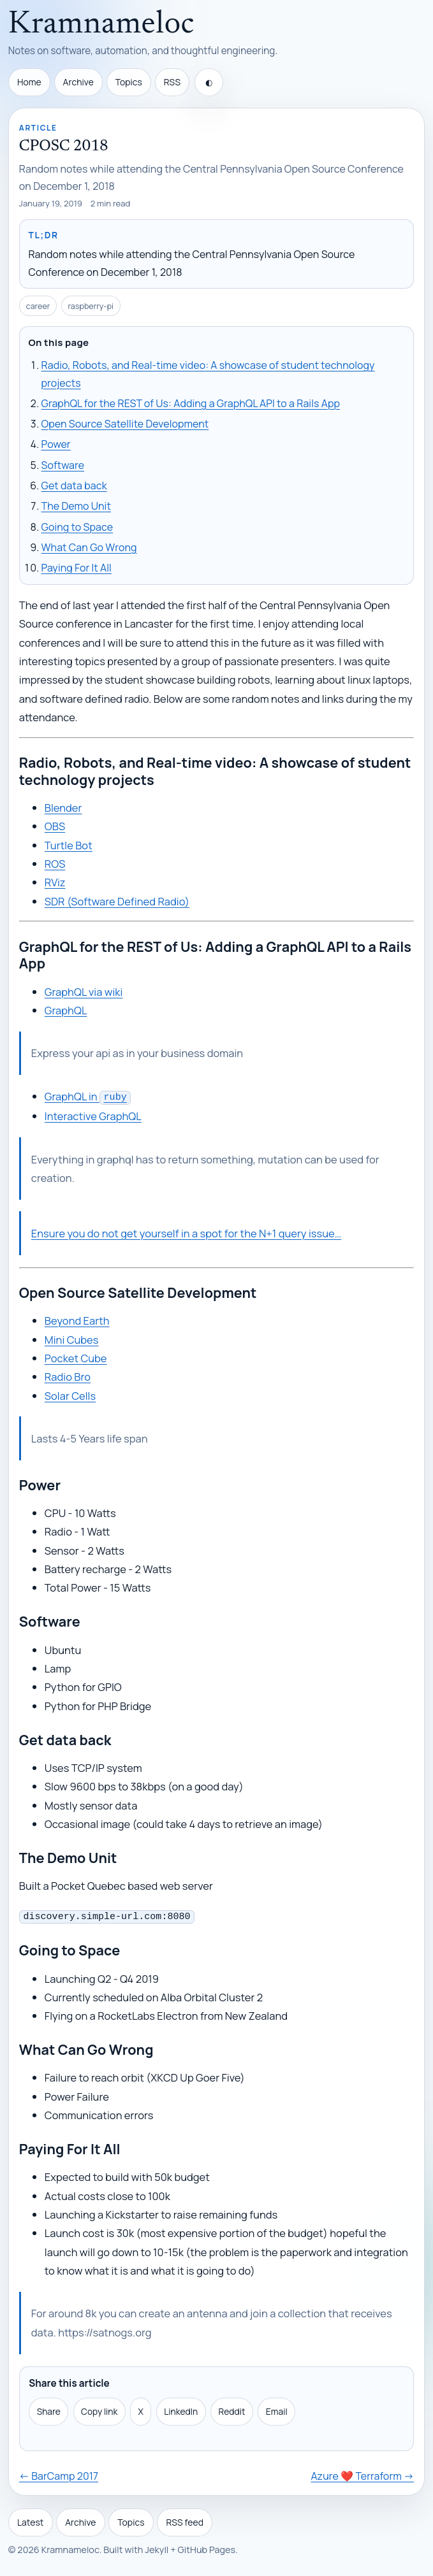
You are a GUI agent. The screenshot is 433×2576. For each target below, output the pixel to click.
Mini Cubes (72, 1337)
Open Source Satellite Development (125, 424)
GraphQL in (88, 1096)
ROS (55, 863)
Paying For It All (76, 568)
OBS (55, 826)
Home (29, 82)
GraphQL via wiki (84, 991)
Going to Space (77, 527)
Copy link (99, 2409)
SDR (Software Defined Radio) (117, 901)
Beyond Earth (77, 1319)
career (38, 306)
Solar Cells (70, 1393)
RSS (172, 82)
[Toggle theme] (208, 82)
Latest (30, 2520)
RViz (55, 882)
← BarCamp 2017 (58, 2473)
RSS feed (184, 2520)
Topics (128, 82)
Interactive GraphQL (93, 1114)
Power (56, 444)
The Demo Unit (76, 506)
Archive (78, 82)
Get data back (74, 486)
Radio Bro (68, 1375)
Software (63, 465)
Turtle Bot (68, 845)
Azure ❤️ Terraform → (362, 2473)
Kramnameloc (101, 25)
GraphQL (66, 1010)
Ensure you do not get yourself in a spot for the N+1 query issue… (186, 1232)
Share (49, 2409)
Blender (63, 807)
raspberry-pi (91, 306)
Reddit (232, 2409)
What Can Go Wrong (89, 547)
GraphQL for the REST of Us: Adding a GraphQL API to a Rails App (190, 403)
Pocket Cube (76, 1356)
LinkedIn (181, 2409)
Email (277, 2409)
